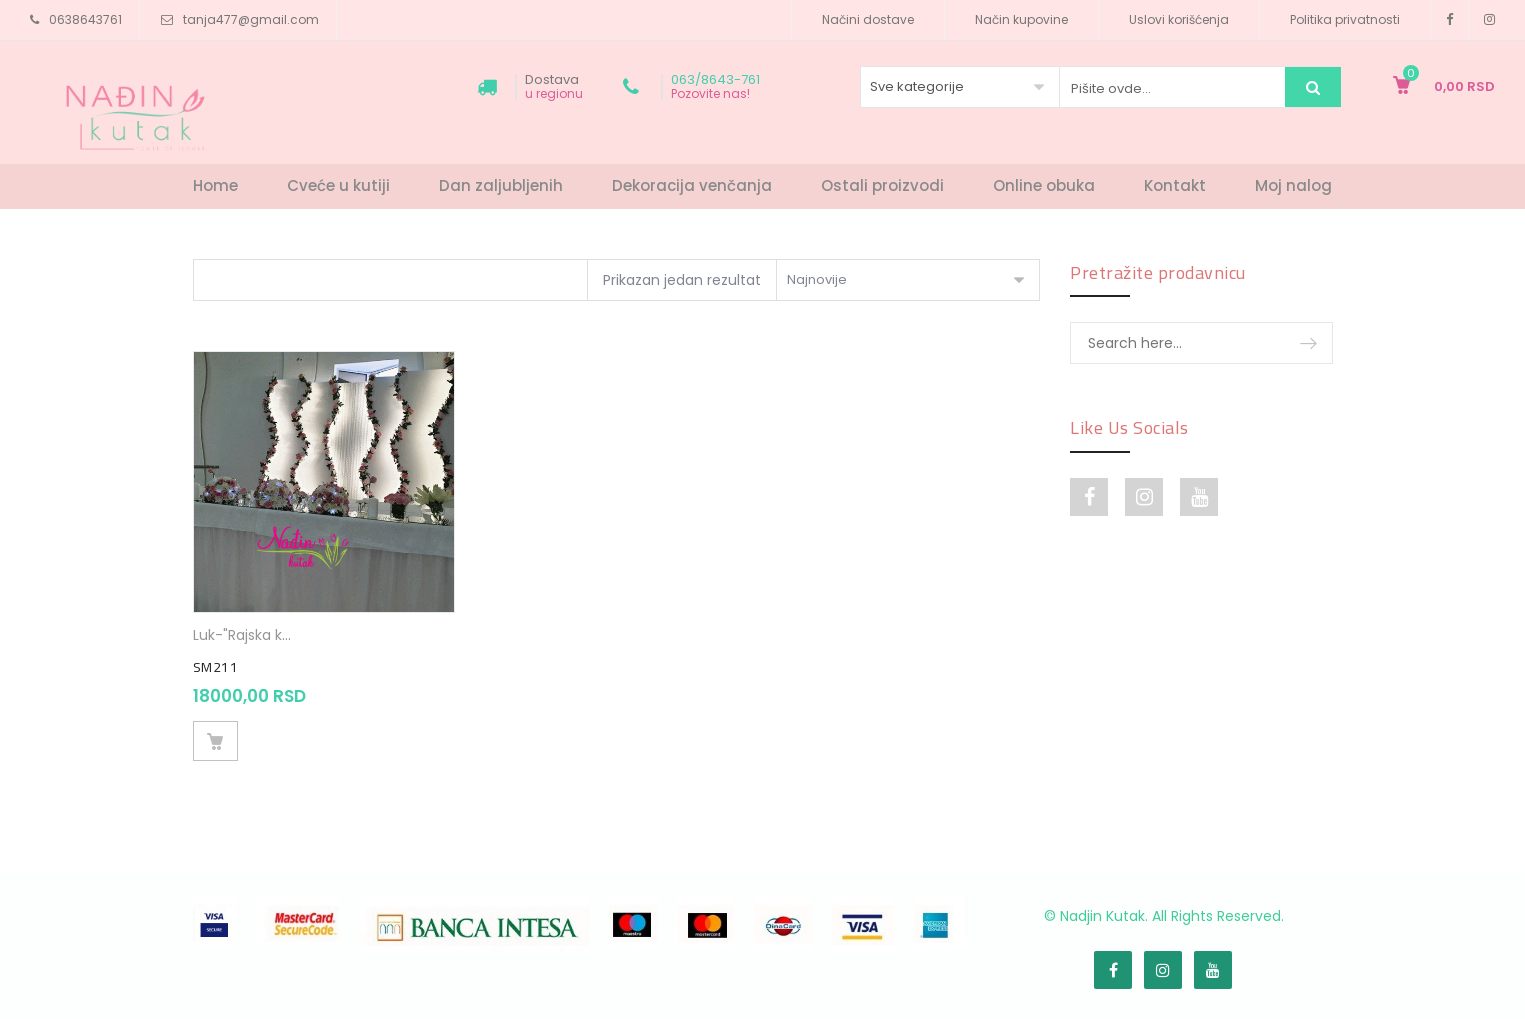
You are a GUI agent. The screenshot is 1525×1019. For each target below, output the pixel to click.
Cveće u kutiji (338, 185)
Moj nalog (1293, 185)
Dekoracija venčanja (692, 185)
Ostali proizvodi (882, 185)
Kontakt (1175, 185)
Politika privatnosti (1345, 19)
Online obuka (1044, 185)
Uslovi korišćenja (1179, 19)
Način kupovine (1021, 19)
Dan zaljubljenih (501, 185)
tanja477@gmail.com (251, 19)
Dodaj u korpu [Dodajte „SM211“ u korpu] (215, 741)
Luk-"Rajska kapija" (256, 635)
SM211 (216, 667)
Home (215, 185)
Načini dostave (868, 19)
